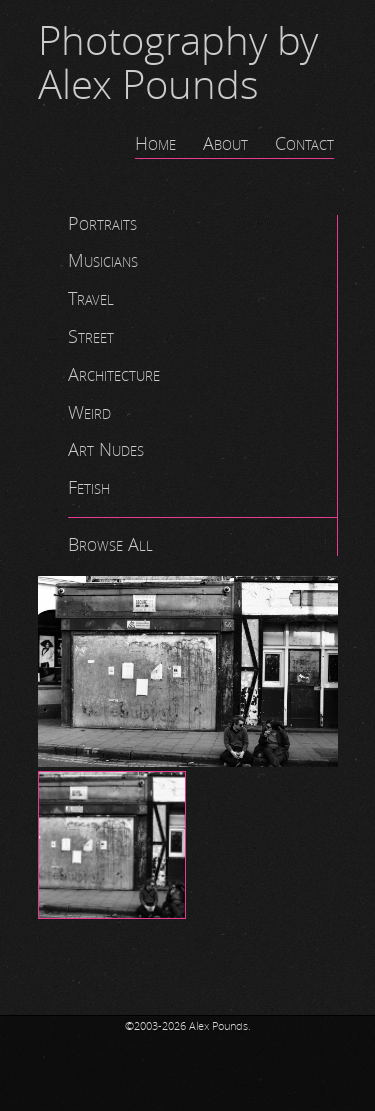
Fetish (89, 488)
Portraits (102, 224)
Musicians (103, 261)
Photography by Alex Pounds (178, 64)
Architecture (114, 375)
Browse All (110, 545)
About (225, 144)
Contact (304, 144)
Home (155, 144)
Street (91, 337)
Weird (89, 413)
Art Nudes (106, 450)
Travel (91, 299)
